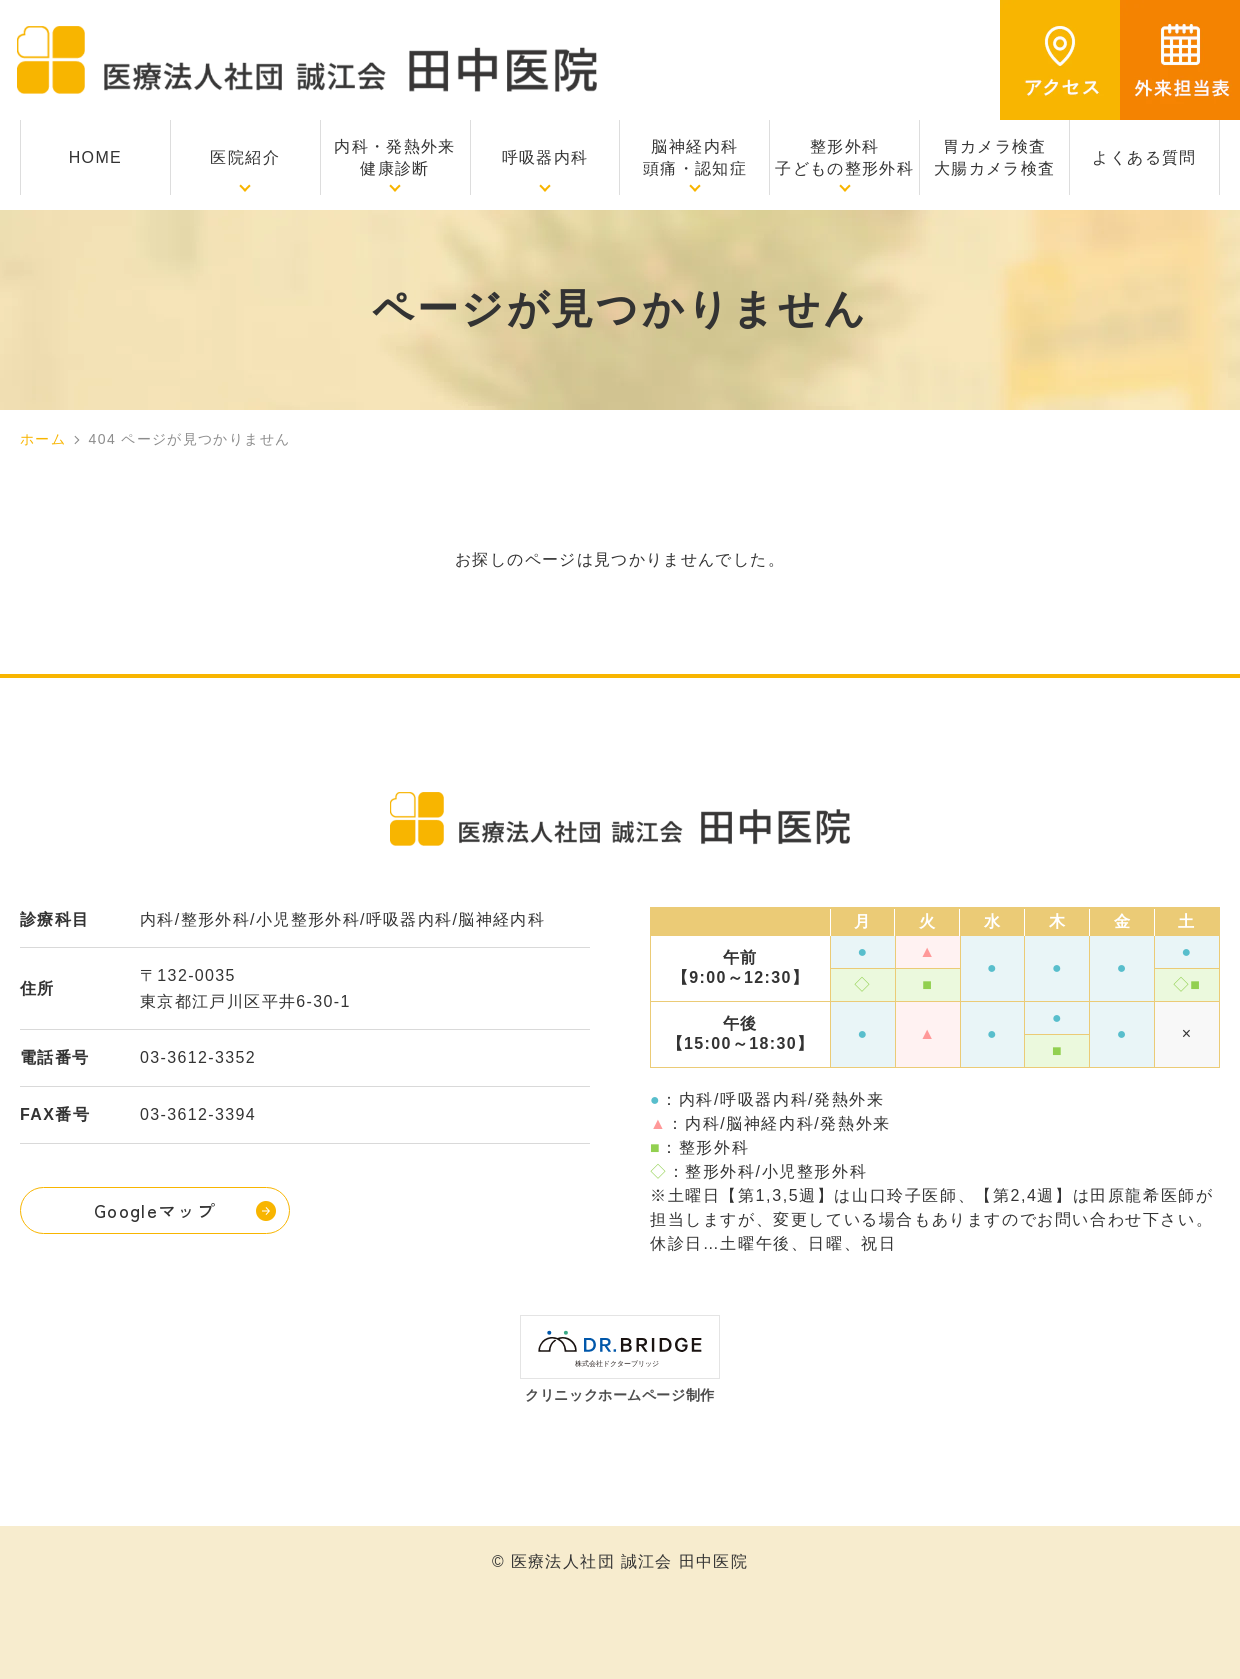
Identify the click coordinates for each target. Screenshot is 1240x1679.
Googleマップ (155, 1210)
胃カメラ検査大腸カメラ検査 (995, 157)
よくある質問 (1144, 157)
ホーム (43, 439)
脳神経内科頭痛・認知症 (695, 157)
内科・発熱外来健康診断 (395, 157)
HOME (95, 157)
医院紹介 (244, 157)
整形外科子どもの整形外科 (844, 157)
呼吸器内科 (545, 157)
